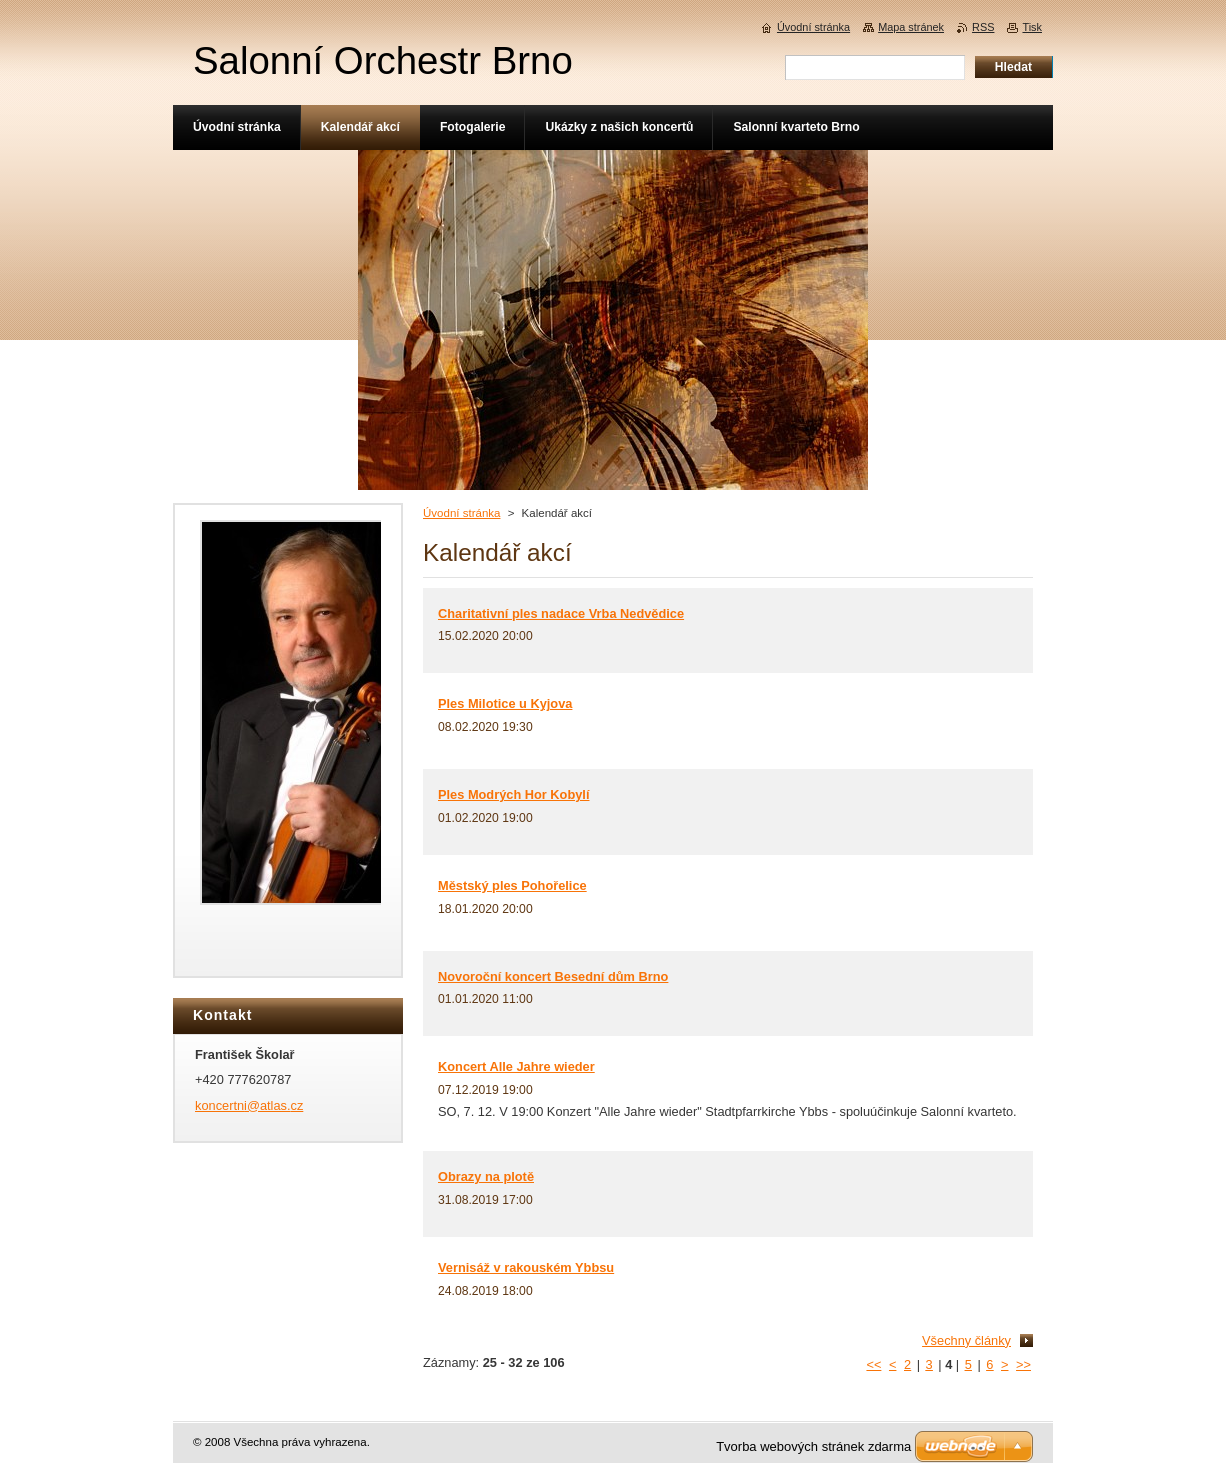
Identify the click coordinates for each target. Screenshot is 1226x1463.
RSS (983, 27)
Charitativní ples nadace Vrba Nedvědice (561, 613)
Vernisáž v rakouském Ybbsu (526, 1267)
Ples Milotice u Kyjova (505, 703)
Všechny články (966, 1340)
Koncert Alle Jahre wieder (516, 1066)
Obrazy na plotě (486, 1176)
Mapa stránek (911, 27)
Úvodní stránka (461, 513)
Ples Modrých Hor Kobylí (513, 794)
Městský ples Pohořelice (512, 885)
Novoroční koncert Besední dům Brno (553, 976)
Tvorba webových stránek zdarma (813, 1446)
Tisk (1032, 27)
